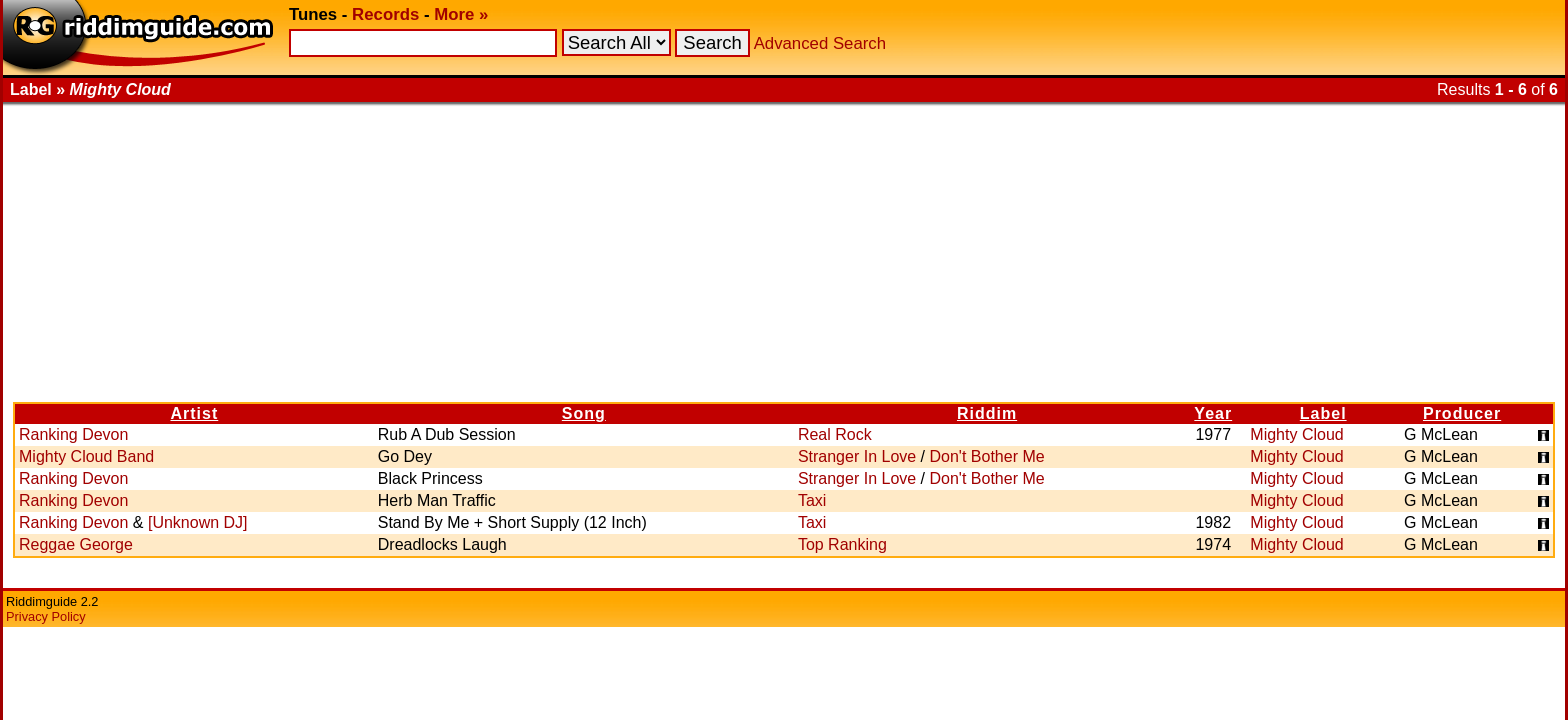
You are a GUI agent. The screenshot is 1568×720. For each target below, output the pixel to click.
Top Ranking (842, 544)
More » (461, 14)
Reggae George (76, 544)
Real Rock (835, 434)
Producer (1462, 413)
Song (584, 413)
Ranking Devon (73, 434)
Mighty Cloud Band (86, 456)
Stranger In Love (857, 456)
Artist (194, 413)
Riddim (987, 413)
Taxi (812, 500)
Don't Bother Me (987, 456)
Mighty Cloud (1296, 434)
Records (385, 14)
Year (1213, 413)
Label (1323, 413)
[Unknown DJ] (198, 522)
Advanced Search (820, 43)
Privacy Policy (46, 616)
